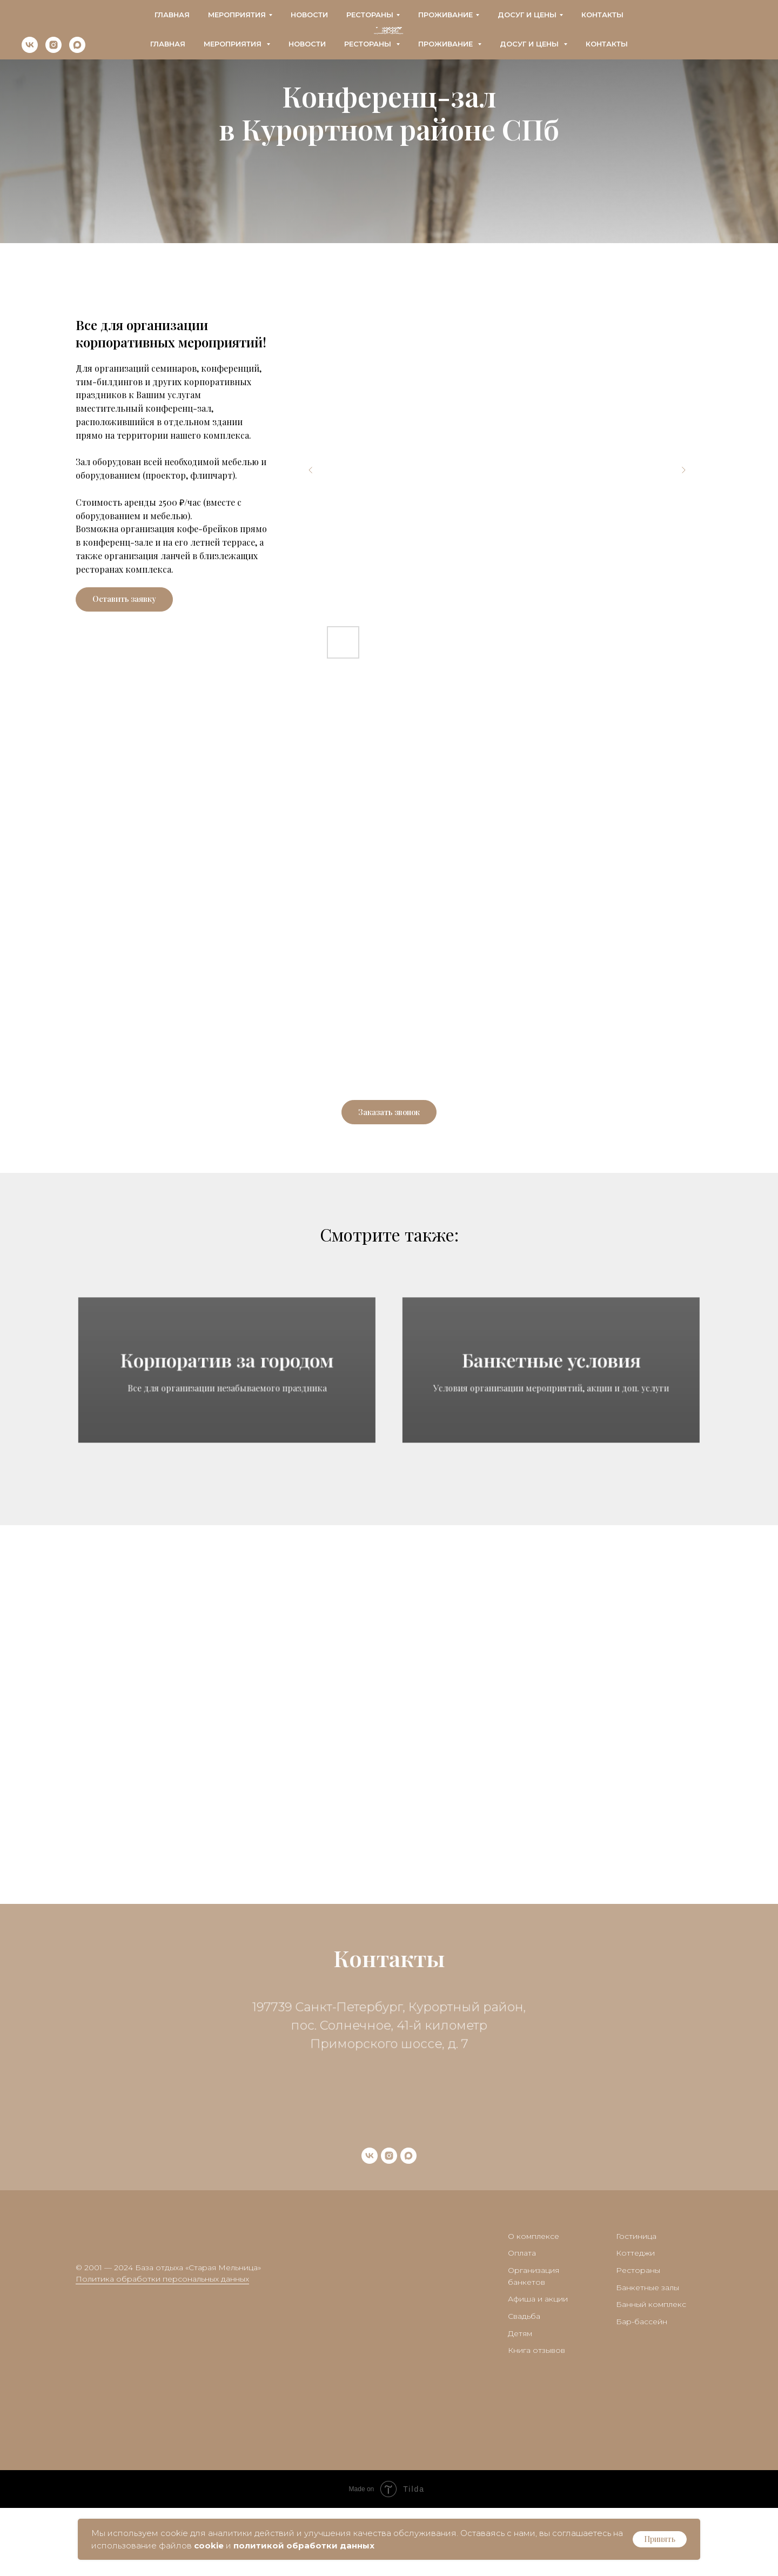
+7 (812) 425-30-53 (542, 11)
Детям (520, 2401)
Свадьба (524, 2384)
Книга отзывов (536, 2418)
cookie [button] (209, 2545)
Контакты (607, 43)
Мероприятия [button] (234, 43)
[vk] (30, 50)
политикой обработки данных (303, 2545)
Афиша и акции (538, 2367)
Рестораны (638, 2338)
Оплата (522, 2321)
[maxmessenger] (77, 50)
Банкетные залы (647, 2355)
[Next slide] (683, 470)
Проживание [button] (446, 43)
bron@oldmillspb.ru (65, 21)
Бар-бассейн (641, 2389)
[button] (124, 599)
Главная (167, 43)
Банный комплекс (651, 2372)
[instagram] (53, 50)
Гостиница (636, 2304)
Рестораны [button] (368, 43)
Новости (307, 43)
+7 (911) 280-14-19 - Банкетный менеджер (555, 21)
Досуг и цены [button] (530, 43)
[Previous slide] (311, 470)
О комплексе (533, 2304)
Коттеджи (635, 2321)
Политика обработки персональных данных (162, 2347)
